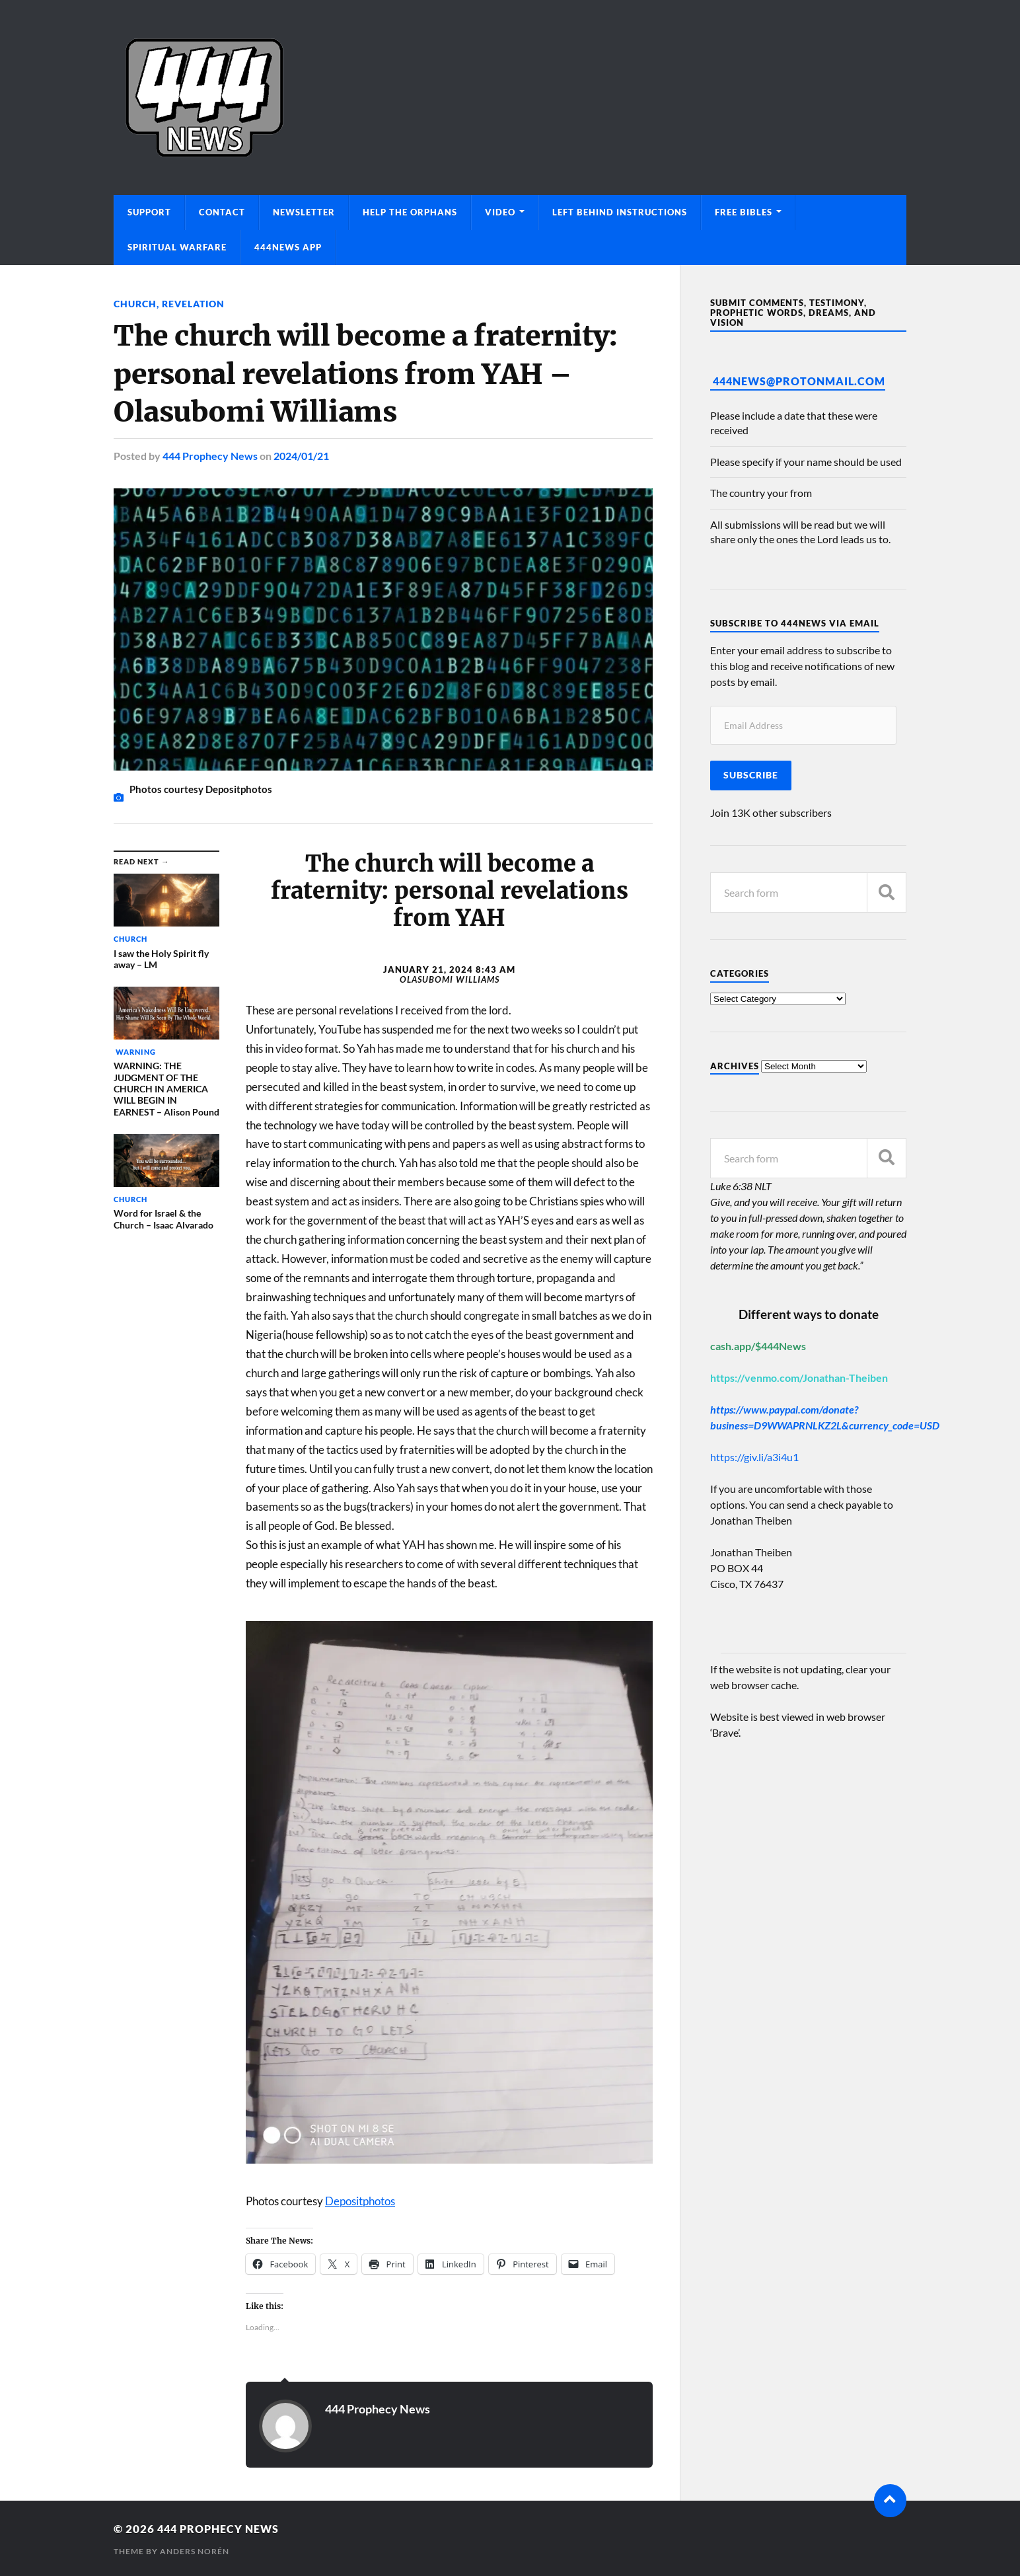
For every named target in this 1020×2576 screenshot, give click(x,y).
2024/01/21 (301, 455)
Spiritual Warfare (177, 247)
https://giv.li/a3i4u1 (754, 1457)
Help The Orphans (410, 212)
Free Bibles (743, 212)
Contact (222, 212)
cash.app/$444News (758, 1346)
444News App (288, 247)
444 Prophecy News (210, 455)
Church (135, 303)
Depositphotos (360, 2200)
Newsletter (304, 212)
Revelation (193, 303)
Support (149, 212)
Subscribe (750, 775)
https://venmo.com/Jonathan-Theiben (799, 1377)
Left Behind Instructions (619, 212)
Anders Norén (194, 2550)
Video (500, 212)
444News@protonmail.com (799, 381)
